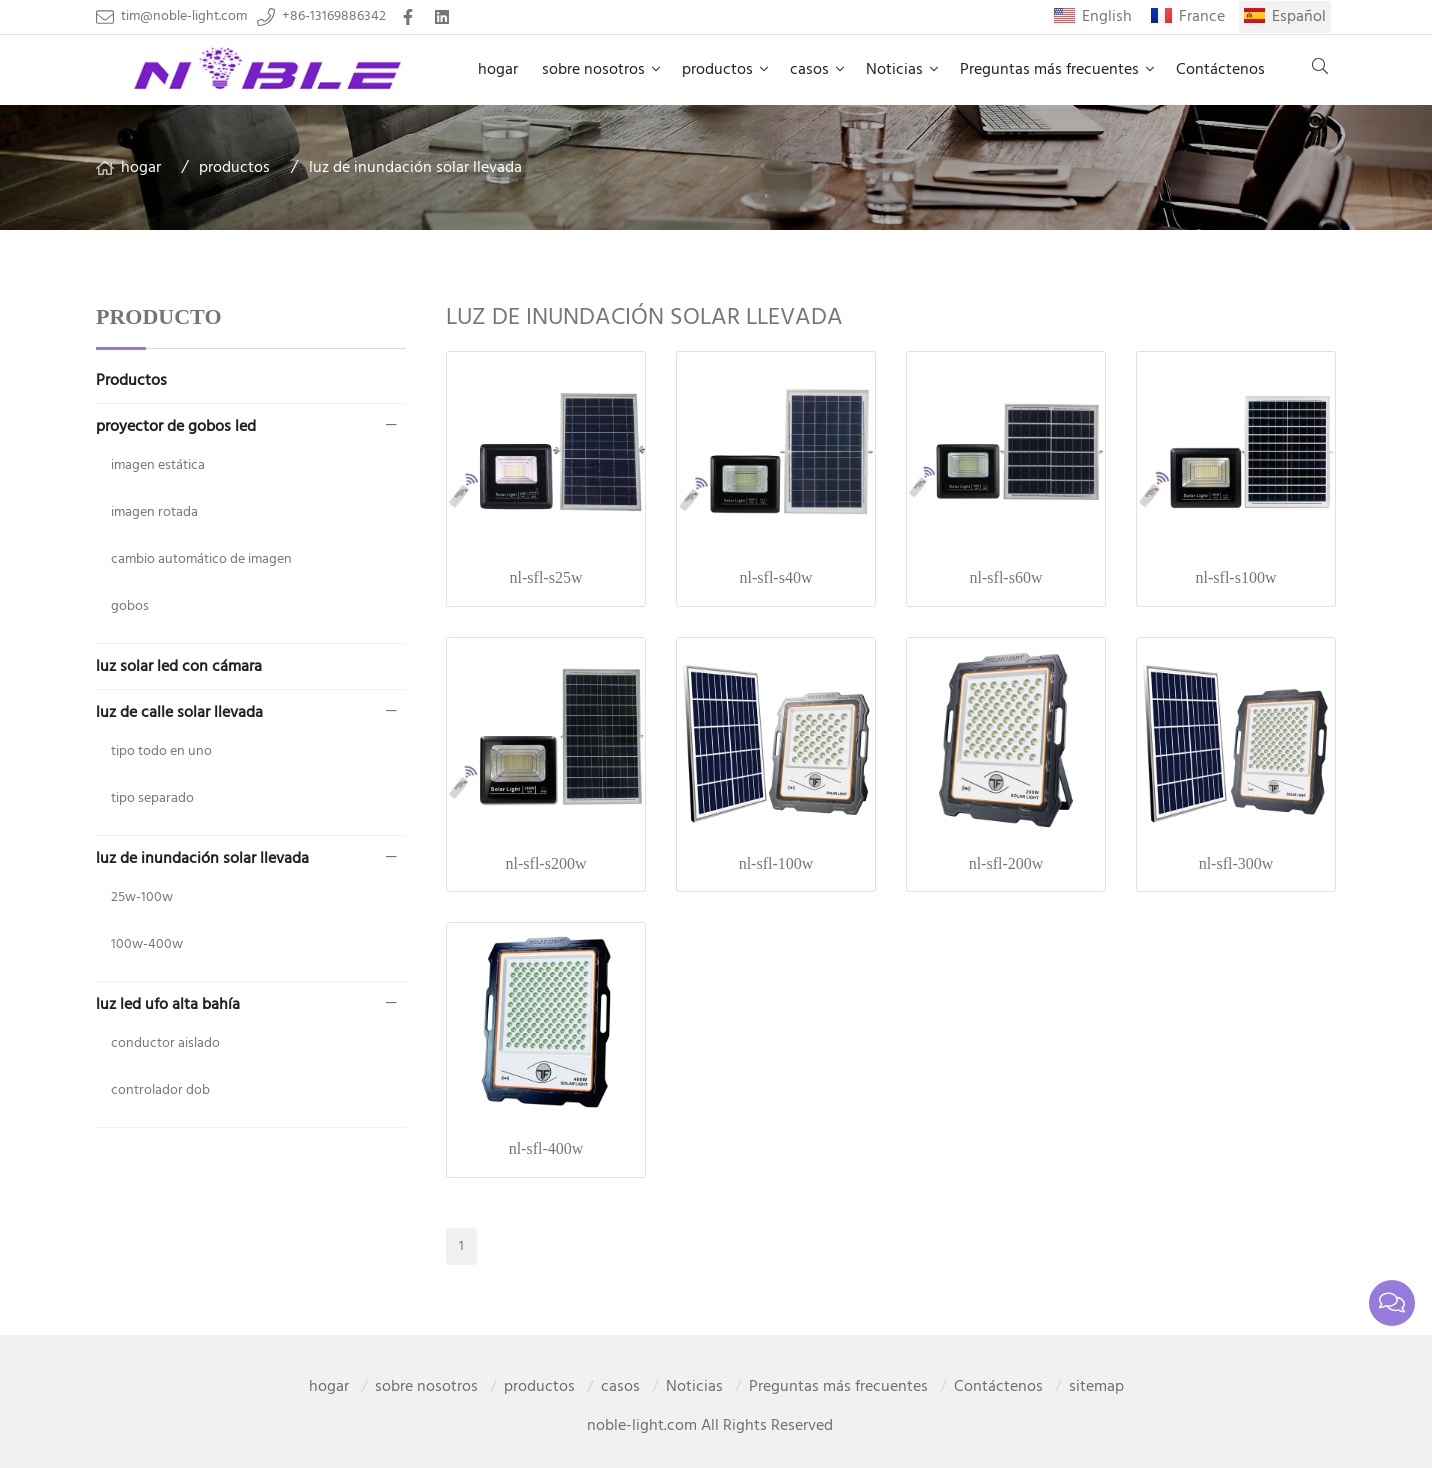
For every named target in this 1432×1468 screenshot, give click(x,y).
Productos (131, 381)
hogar (498, 70)
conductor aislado (165, 1043)
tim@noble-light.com (184, 17)
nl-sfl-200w (1006, 863)
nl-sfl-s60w (1006, 577)
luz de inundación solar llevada (415, 168)
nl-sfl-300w (1236, 863)
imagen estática (158, 465)
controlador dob (160, 1090)
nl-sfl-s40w (776, 577)
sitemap (1096, 1387)
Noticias (894, 70)
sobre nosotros (593, 70)
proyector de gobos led (176, 427)
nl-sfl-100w (776, 863)
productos (717, 70)
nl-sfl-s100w (1236, 577)
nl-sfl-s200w (546, 863)
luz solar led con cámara (179, 667)
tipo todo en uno (161, 751)
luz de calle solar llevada (179, 713)
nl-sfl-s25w (546, 577)
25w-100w (142, 897)
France (1202, 17)
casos (809, 70)
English (1107, 17)
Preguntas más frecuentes (1049, 70)
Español (1299, 17)
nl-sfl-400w (546, 1148)
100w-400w (147, 944)
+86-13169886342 (334, 17)
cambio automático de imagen (201, 559)
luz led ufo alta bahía (168, 1005)
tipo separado (152, 798)
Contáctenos (1220, 70)
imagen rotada (154, 512)
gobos (130, 606)
